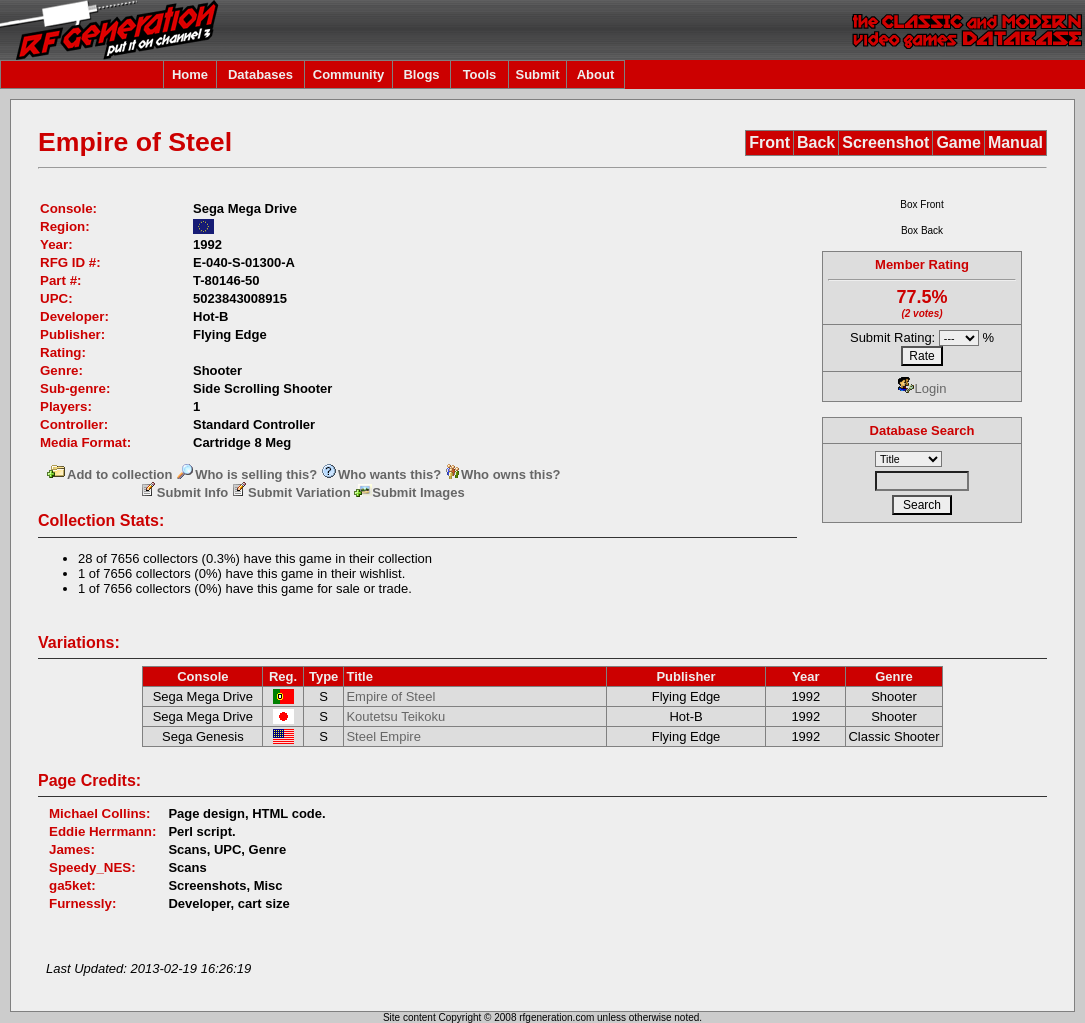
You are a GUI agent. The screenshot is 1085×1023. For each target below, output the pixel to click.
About (596, 74)
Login (922, 388)
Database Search (922, 430)
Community (349, 74)
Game (958, 142)
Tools (480, 74)
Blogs (421, 74)
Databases (260, 74)
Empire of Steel (390, 696)
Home (190, 74)
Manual (1015, 142)
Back (816, 142)
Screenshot (885, 142)
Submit (537, 74)
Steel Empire (383, 736)
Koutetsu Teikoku (395, 716)
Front (769, 142)
